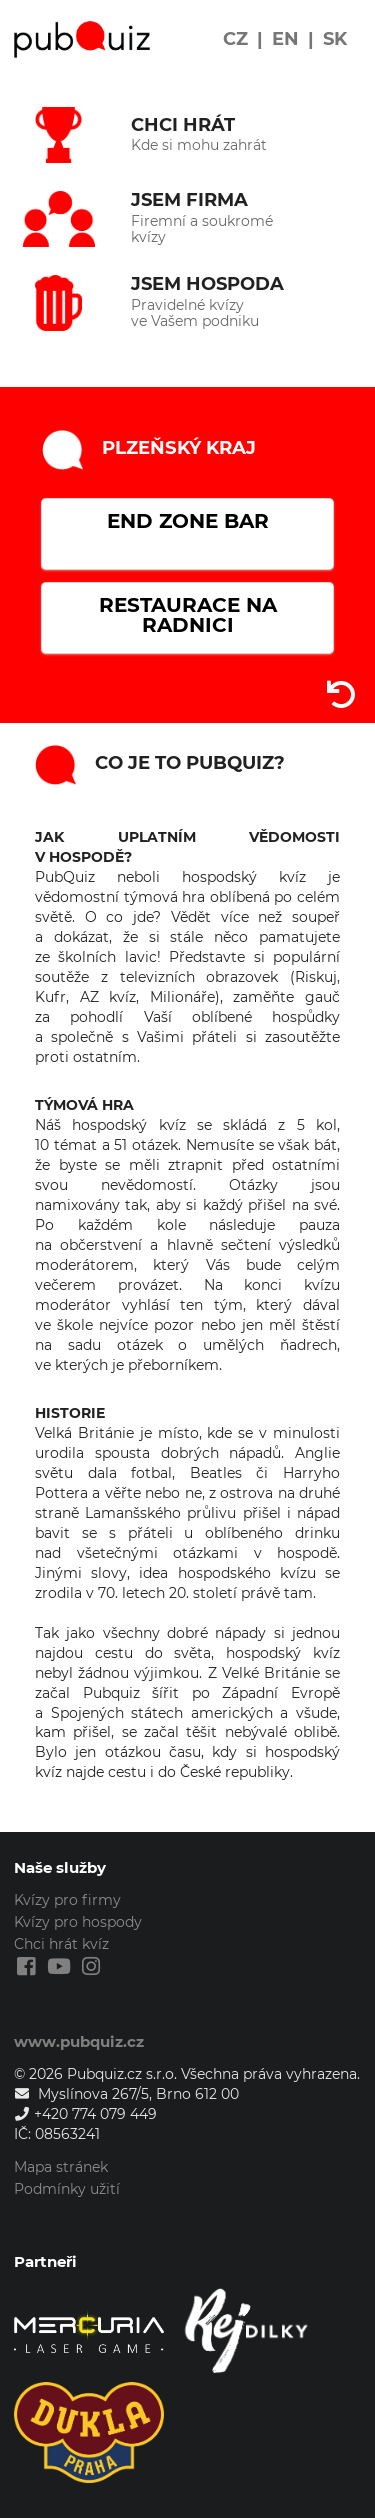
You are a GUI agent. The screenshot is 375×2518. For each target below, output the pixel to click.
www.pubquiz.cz (79, 2041)
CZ (235, 39)
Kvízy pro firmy (67, 1900)
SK (335, 39)
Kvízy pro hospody (78, 1922)
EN (285, 39)
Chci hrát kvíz (61, 1944)
